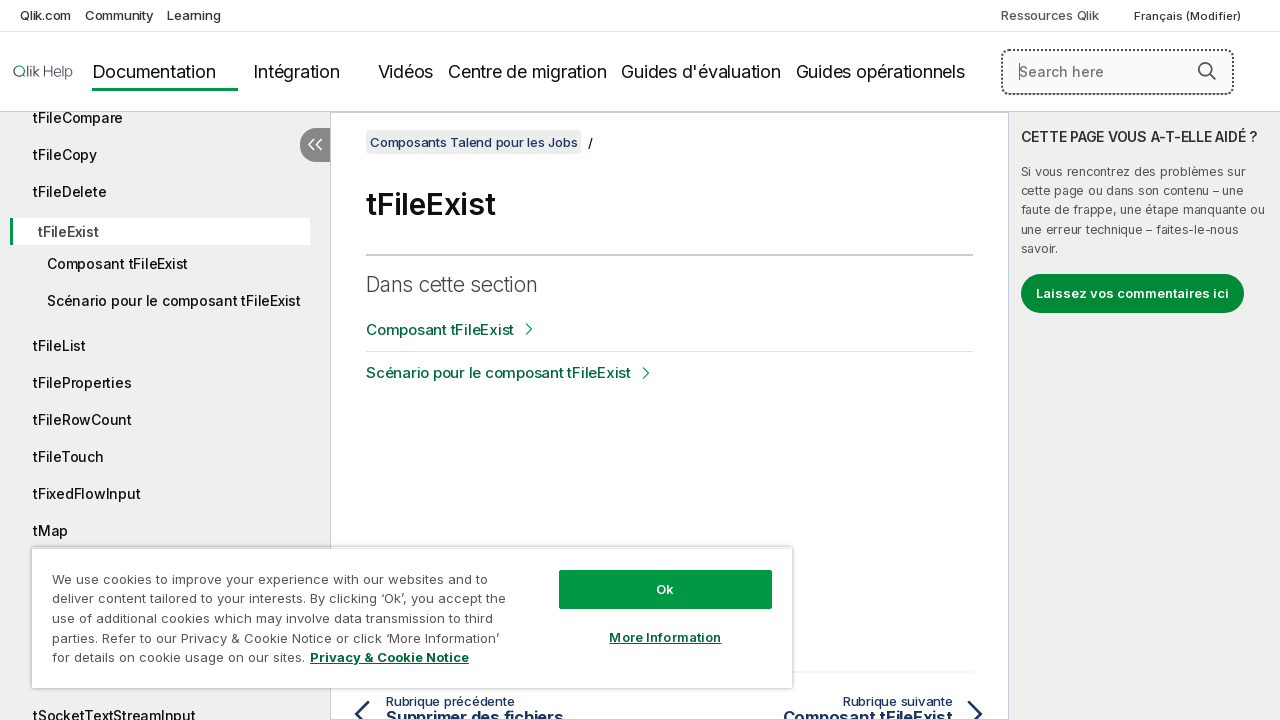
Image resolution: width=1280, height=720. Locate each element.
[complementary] (1144, 416)
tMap (50, 530)
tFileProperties (82, 382)
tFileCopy (65, 154)
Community (119, 15)
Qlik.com (45, 15)
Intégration (296, 71)
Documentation (154, 71)
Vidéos (406, 71)
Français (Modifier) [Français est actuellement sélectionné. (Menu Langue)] (1189, 16)
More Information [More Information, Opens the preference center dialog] (650, 622)
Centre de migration (527, 71)
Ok (650, 574)
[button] (1207, 71)
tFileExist (68, 231)
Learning (193, 15)
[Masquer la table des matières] (315, 145)
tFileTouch (68, 456)
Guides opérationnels (880, 71)
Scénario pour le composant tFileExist (174, 300)
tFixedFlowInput (86, 493)
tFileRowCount (82, 419)
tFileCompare (78, 117)
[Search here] (1117, 72)
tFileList (59, 345)
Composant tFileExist (117, 263)
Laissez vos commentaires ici (1132, 293)
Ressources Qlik (1049, 15)
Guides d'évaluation (700, 71)
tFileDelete (69, 191)
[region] (403, 610)
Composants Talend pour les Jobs (473, 142)
